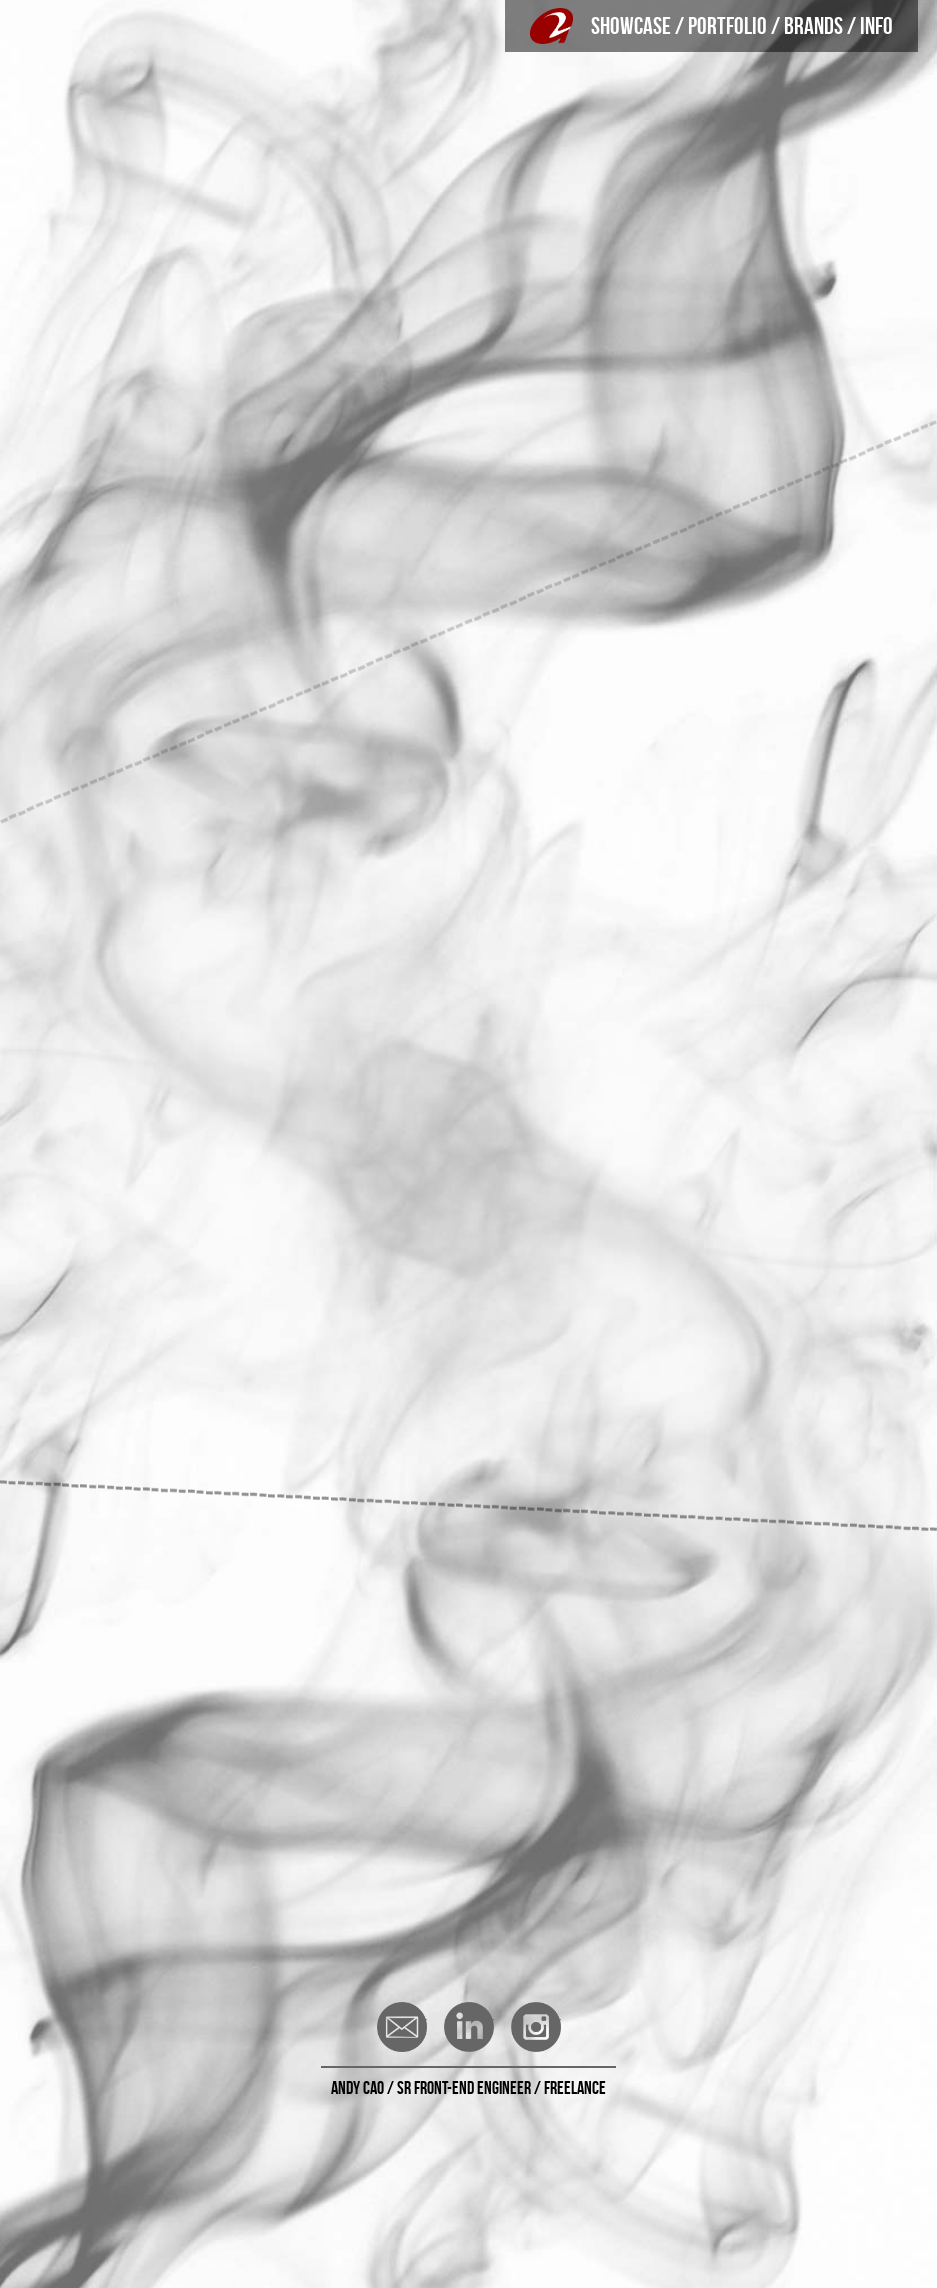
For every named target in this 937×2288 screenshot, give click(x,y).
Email (402, 2027)
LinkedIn (469, 2027)
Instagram (536, 2027)
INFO (876, 26)
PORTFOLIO (727, 26)
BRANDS (813, 26)
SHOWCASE (631, 26)
